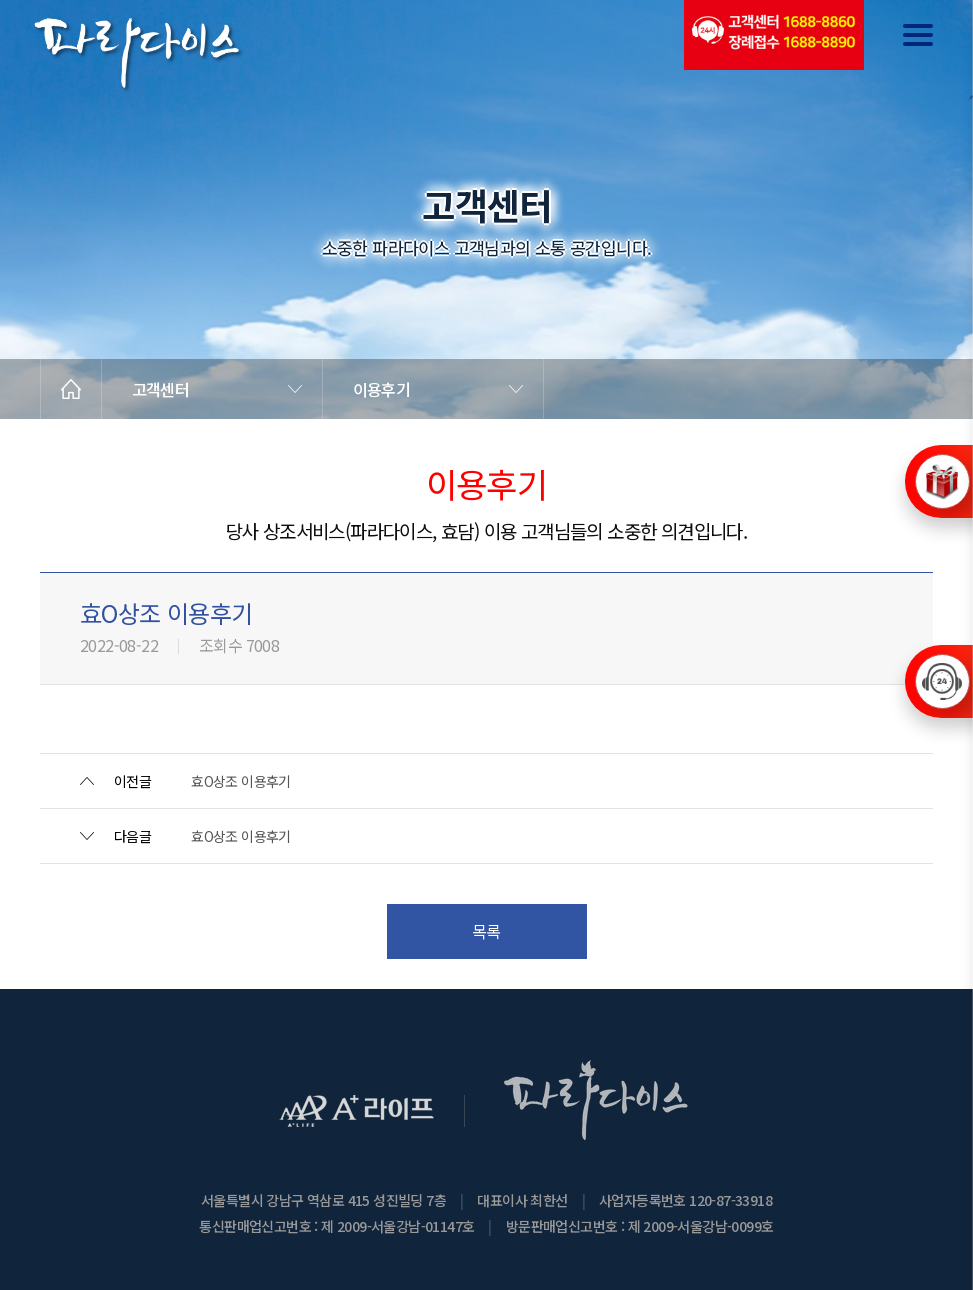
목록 (486, 931)
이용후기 (381, 389)
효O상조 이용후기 (241, 781)
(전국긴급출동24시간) (773, 35)
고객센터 (160, 389)
